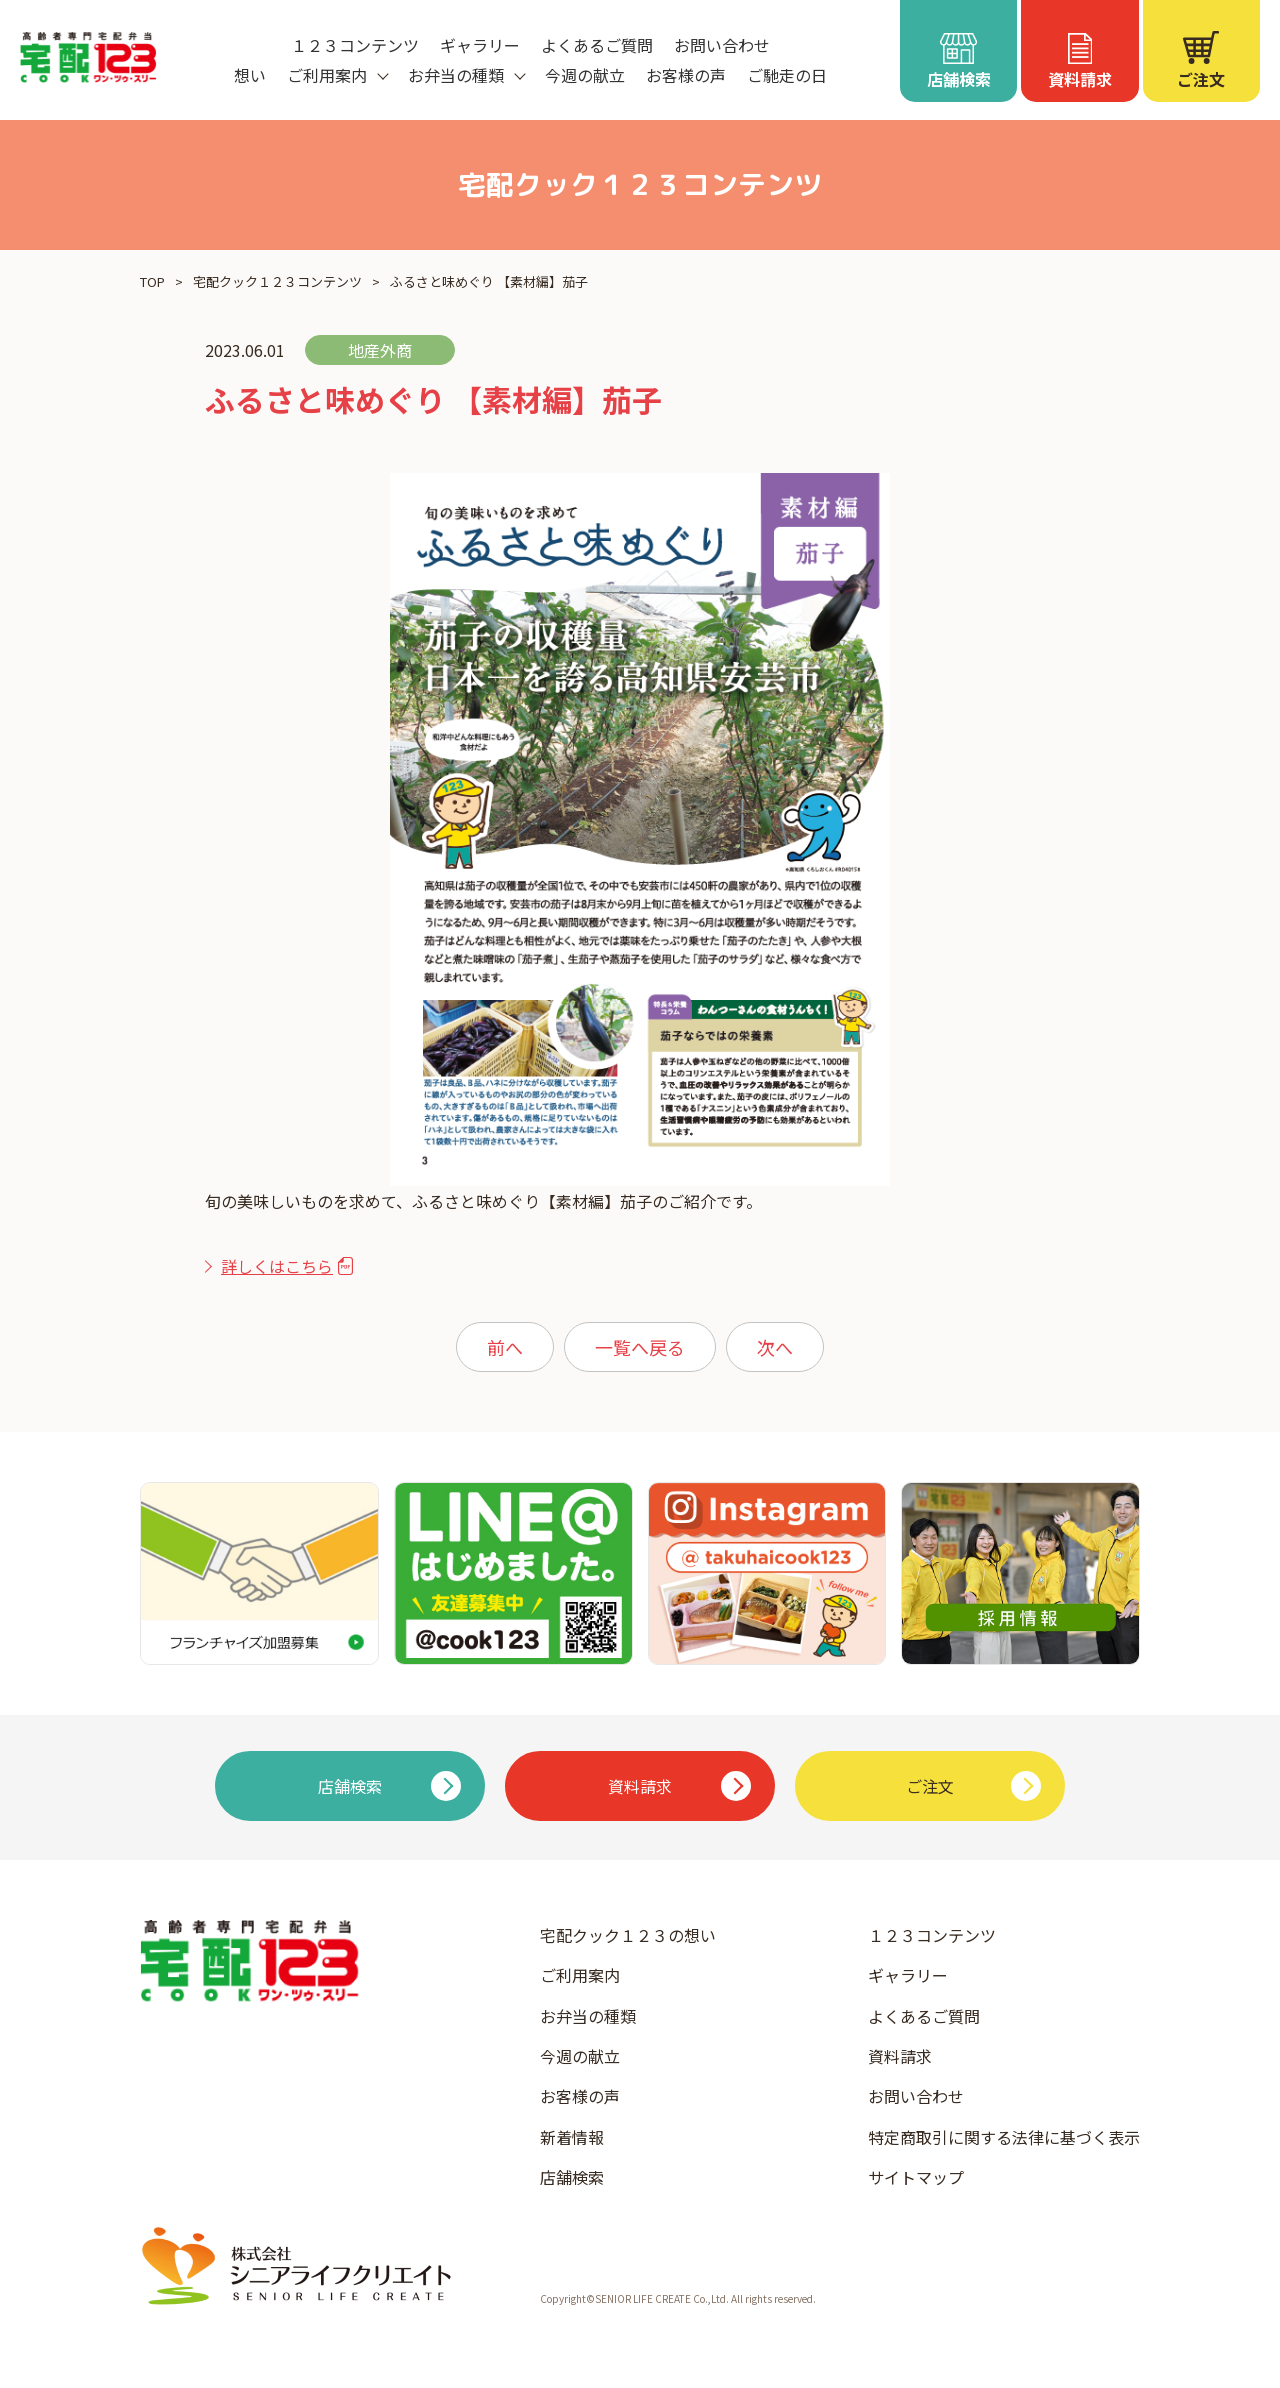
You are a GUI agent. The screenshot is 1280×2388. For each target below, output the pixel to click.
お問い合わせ (722, 45)
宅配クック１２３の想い (628, 1935)
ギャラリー (480, 45)
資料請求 (900, 2056)
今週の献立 (585, 75)
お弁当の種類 (588, 2016)
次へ (775, 1347)
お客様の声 (686, 75)
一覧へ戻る (640, 1347)
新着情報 (572, 2137)
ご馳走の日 (787, 75)
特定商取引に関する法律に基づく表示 (1004, 2137)
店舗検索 (572, 2177)
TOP (152, 281)
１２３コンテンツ (355, 45)
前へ (505, 1347)
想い (250, 75)
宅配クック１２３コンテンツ (277, 281)
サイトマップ (916, 2177)
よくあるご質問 (597, 45)
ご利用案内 (580, 1975)
